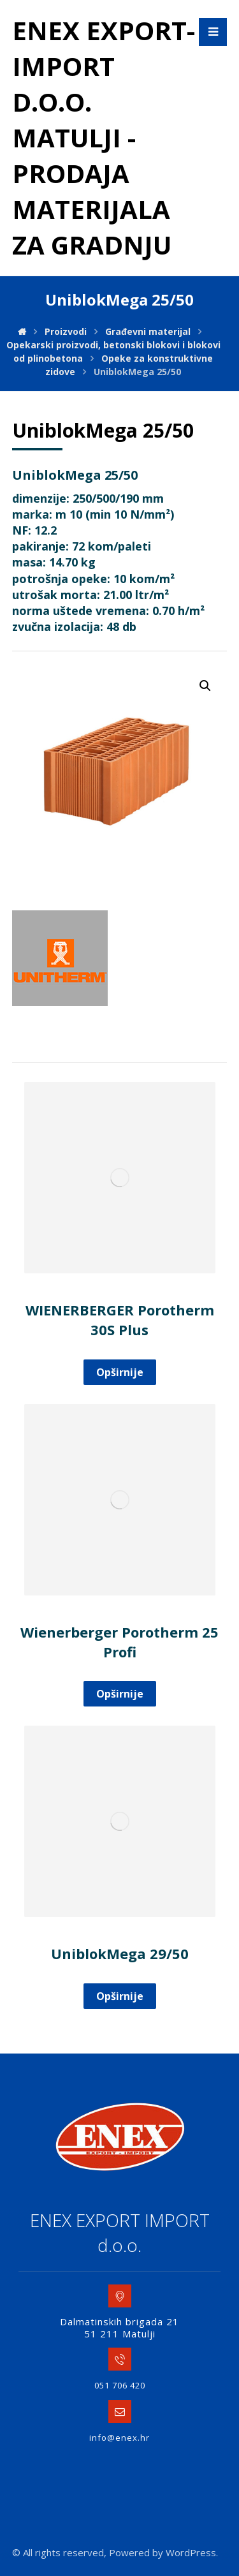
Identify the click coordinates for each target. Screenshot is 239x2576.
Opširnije (119, 1372)
